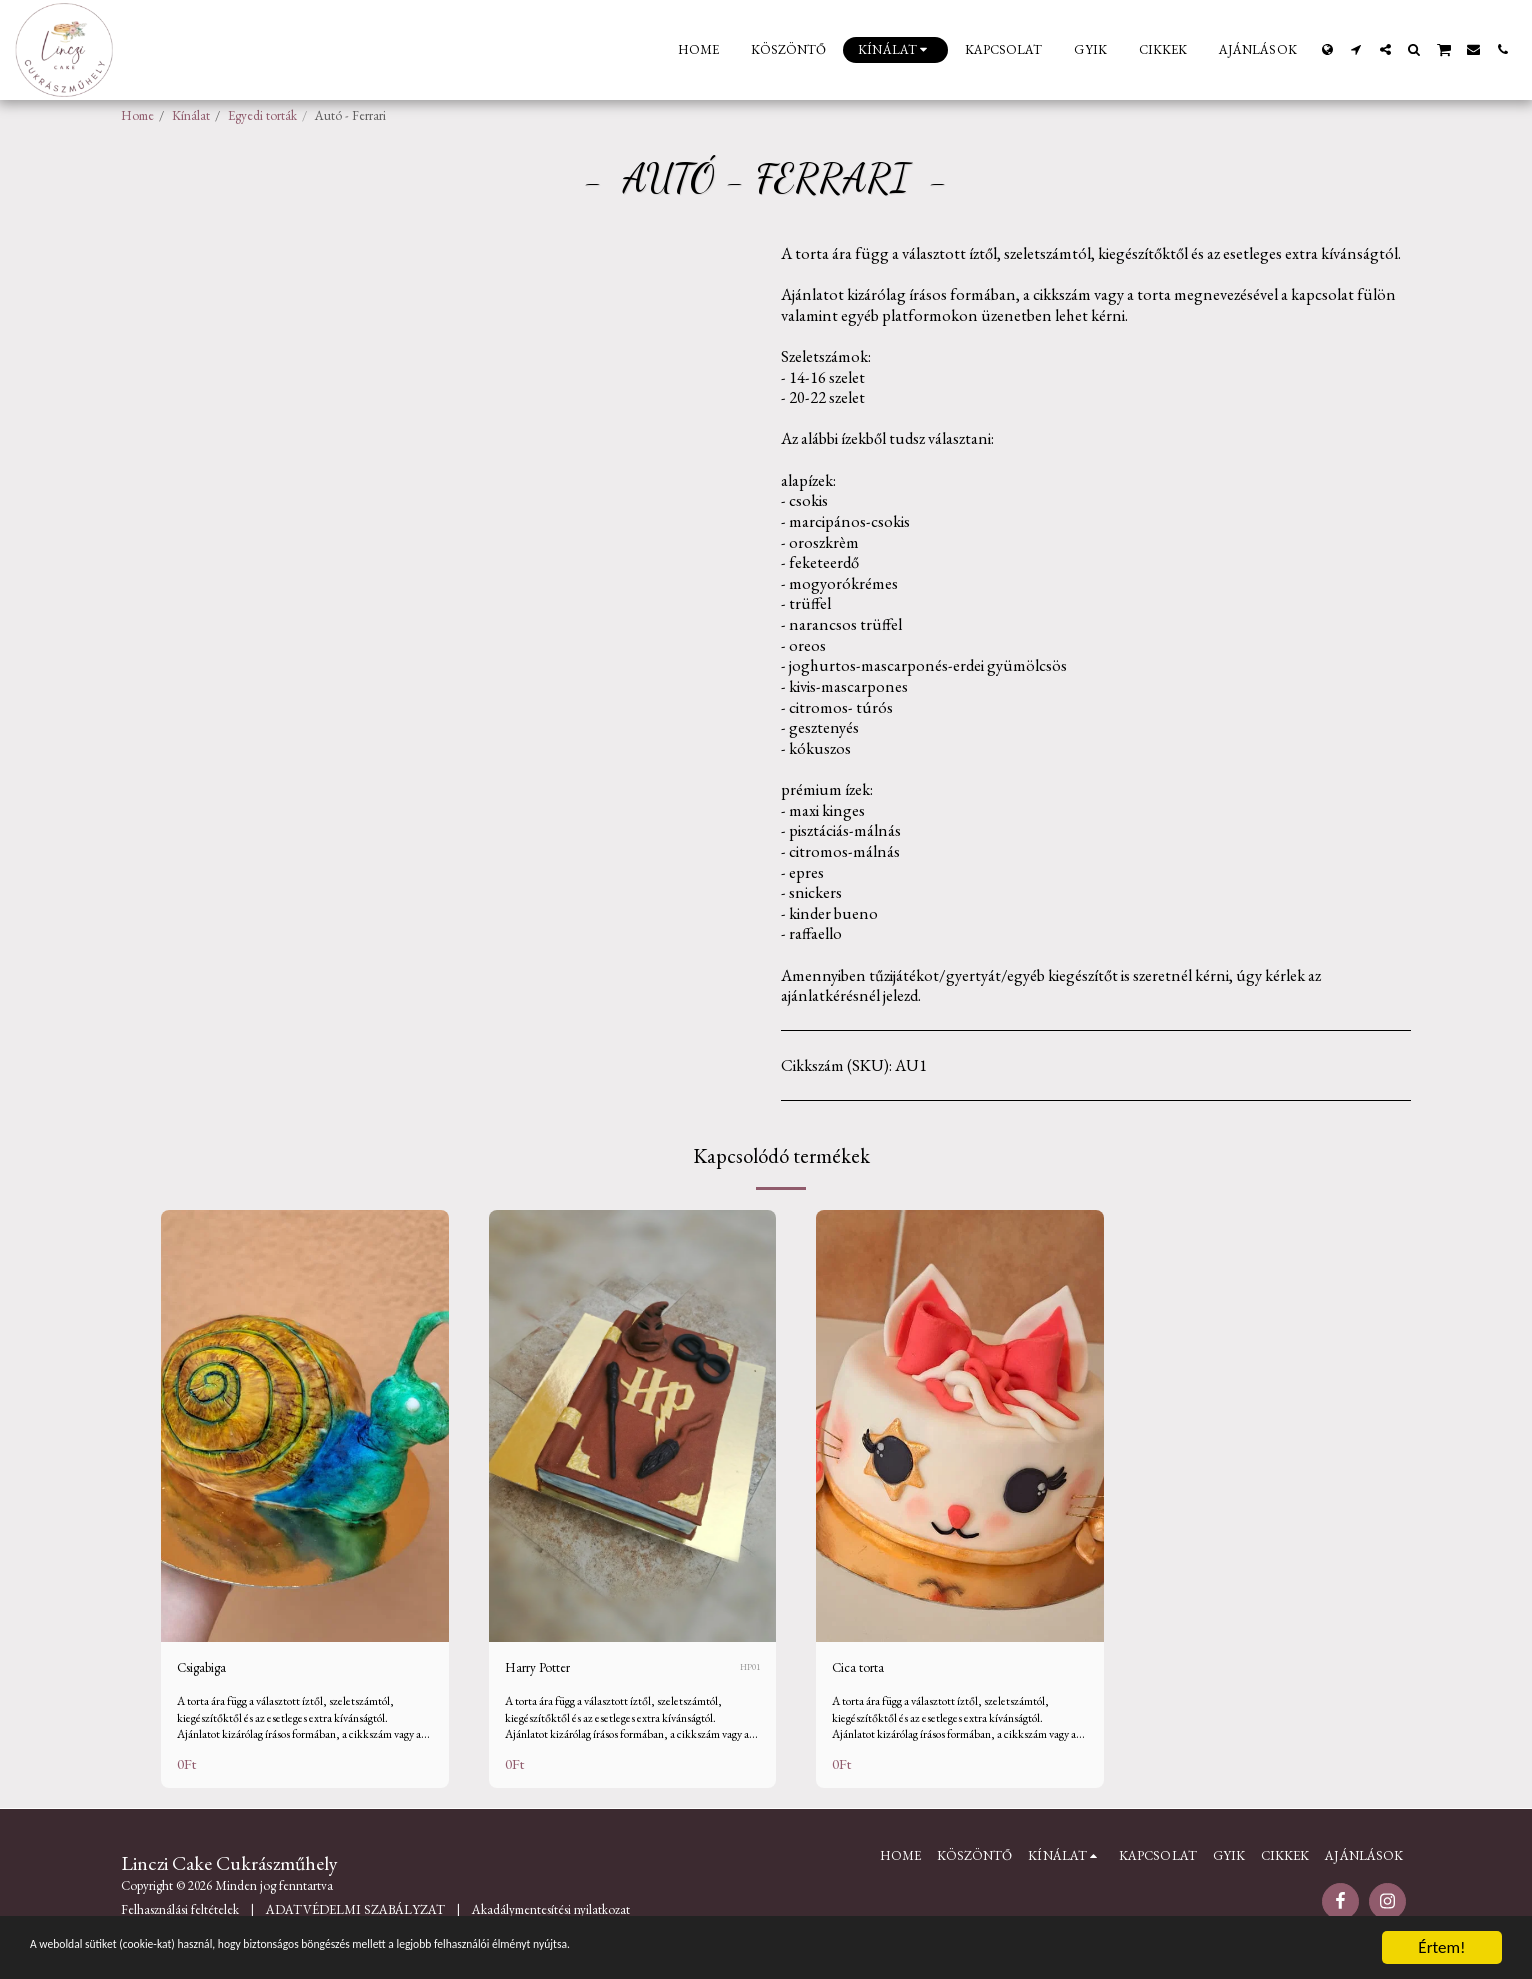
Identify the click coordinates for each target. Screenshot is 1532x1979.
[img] (305, 1425)
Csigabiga (209, 1670)
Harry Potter (547, 1670)
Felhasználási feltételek (180, 1913)
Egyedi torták (262, 115)
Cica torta (865, 1670)
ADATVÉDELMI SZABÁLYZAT (355, 1913)
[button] (1356, 49)
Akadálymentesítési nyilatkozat (551, 1913)
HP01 (748, 1669)
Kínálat (191, 115)
